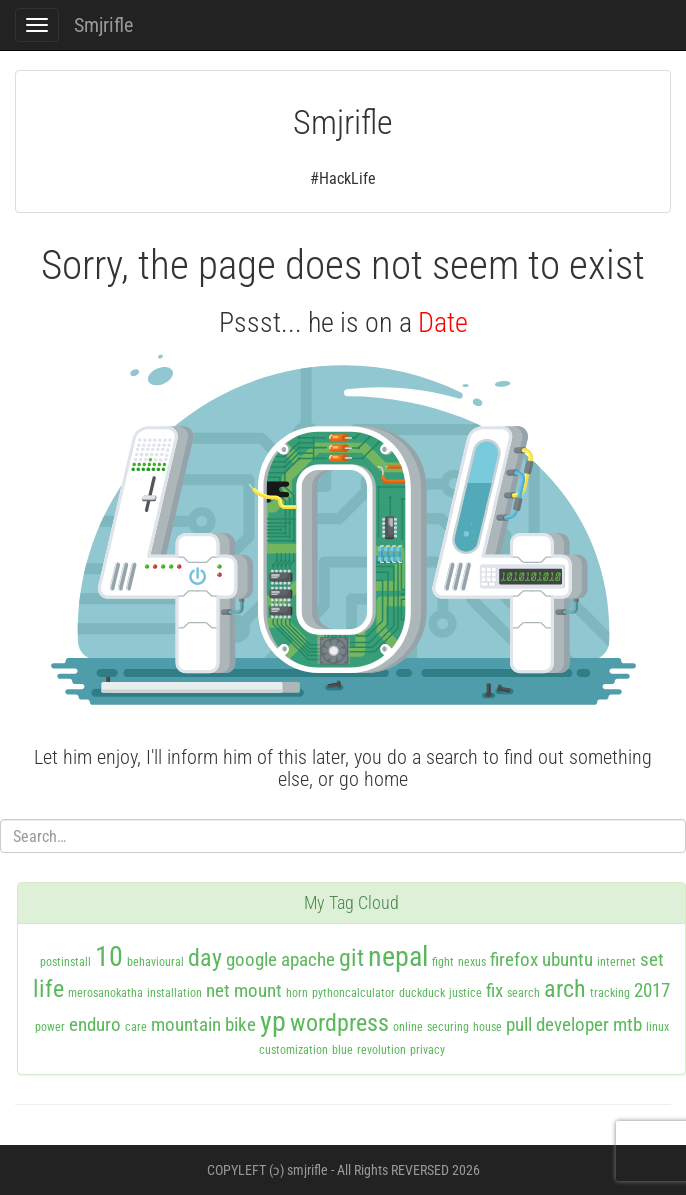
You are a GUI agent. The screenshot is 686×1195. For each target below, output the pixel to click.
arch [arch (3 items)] (565, 989)
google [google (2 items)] (251, 959)
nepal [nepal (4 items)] (398, 956)
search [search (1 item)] (523, 993)
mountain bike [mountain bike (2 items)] (203, 1024)
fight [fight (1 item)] (443, 962)
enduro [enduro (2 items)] (95, 1024)
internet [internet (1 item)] (616, 962)
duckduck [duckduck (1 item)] (422, 993)
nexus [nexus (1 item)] (472, 962)
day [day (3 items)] (205, 958)
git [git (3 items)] (351, 958)
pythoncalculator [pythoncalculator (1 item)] (353, 993)
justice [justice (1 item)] (465, 993)
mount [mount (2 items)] (258, 990)
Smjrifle (103, 25)
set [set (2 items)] (652, 959)
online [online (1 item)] (408, 1027)
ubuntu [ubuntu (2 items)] (567, 959)
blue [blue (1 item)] (342, 1050)
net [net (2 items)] (218, 990)
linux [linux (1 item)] (657, 1027)
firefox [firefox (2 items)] (514, 959)
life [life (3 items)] (48, 989)
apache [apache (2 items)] (308, 959)
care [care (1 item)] (136, 1027)
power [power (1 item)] (50, 1027)
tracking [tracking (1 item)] (610, 993)
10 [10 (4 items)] (109, 956)
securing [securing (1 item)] (448, 1027)
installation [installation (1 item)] (174, 993)
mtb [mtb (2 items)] (627, 1024)
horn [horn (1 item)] (297, 993)
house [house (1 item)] (487, 1027)
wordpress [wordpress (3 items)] (339, 1023)
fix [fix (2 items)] (494, 990)
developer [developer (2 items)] (572, 1024)
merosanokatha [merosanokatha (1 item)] (105, 993)
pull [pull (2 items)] (519, 1024)
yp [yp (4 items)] (273, 1021)
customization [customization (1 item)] (293, 1050)
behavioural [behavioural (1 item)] (155, 962)
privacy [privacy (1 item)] (427, 1050)
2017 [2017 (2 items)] (652, 990)
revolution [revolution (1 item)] (381, 1050)
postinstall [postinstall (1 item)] (65, 962)
